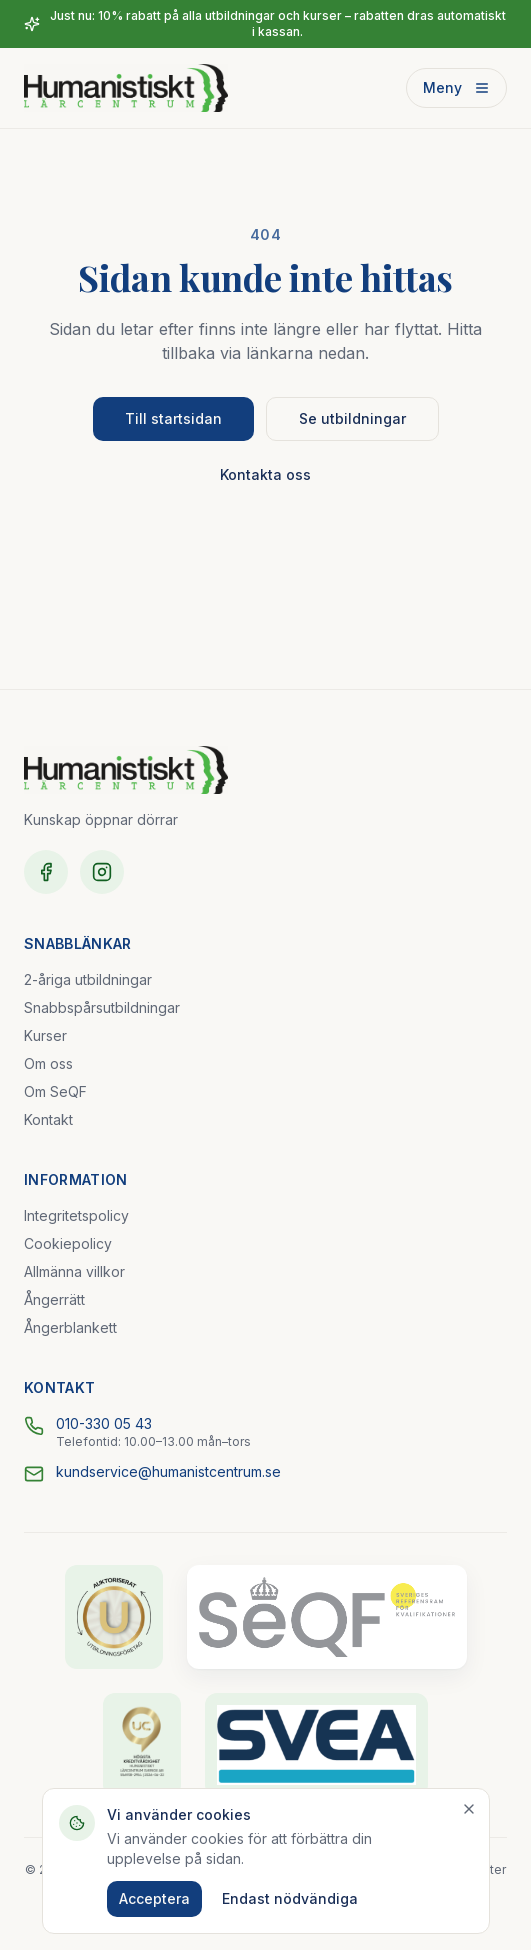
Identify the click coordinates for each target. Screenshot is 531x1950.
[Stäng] (469, 1809)
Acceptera (154, 1898)
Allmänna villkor (74, 1271)
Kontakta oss (265, 474)
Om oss (48, 1063)
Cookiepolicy (68, 1243)
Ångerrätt (54, 1299)
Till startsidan (173, 418)
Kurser (45, 1035)
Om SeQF (55, 1091)
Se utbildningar (352, 418)
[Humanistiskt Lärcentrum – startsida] (126, 88)
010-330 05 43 (104, 1423)
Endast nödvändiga (290, 1898)
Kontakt (48, 1119)
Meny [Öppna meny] (456, 87)
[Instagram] (102, 872)
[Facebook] (46, 872)
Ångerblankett (70, 1327)
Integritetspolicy (76, 1215)
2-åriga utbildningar (88, 979)
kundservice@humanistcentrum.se (168, 1471)
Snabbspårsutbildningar (102, 1007)
